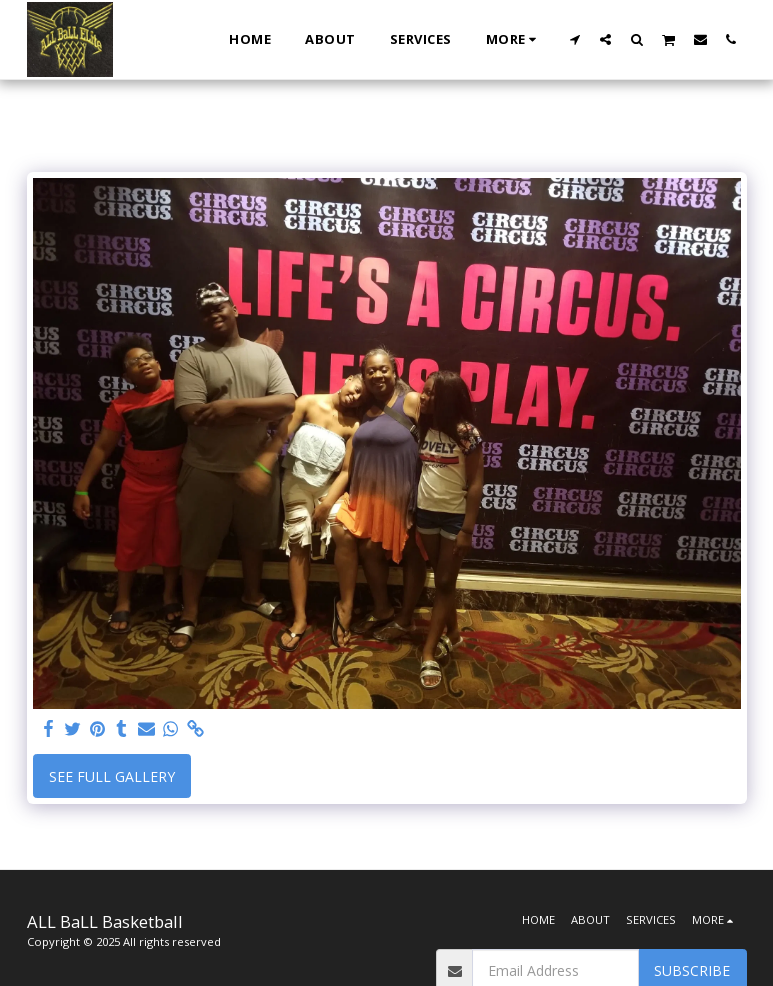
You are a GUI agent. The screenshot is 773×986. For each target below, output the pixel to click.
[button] (574, 39)
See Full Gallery (112, 776)
